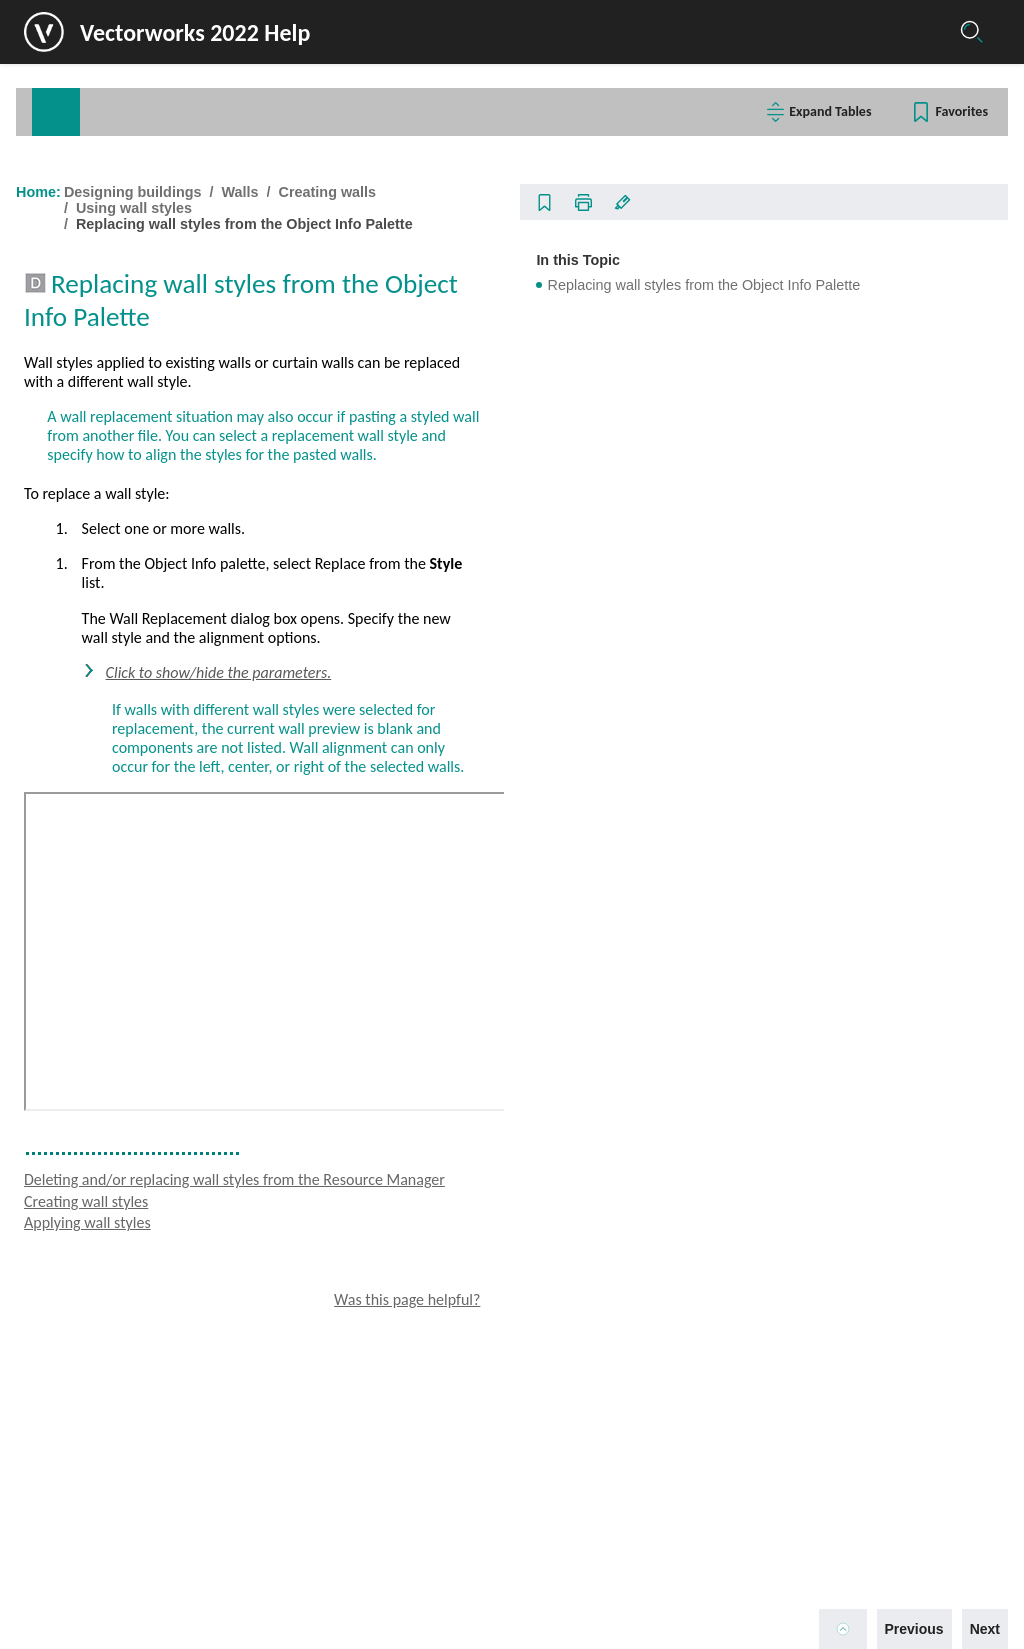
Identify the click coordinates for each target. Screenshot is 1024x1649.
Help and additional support (131, 1617)
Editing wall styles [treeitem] (136, 888)
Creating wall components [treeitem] (149, 651)
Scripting (72, 373)
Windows (83, 1270)
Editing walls (103, 1146)
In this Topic (794, 252)
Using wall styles (124, 831)
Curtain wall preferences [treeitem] (144, 741)
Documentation (92, 1585)
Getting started (91, 213)
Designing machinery (111, 1521)
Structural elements (114, 1363)
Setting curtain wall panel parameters (178, 801)
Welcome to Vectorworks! (125, 181)
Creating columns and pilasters (156, 1177)
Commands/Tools (193, 112)
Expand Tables (814, 111)
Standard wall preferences (149, 621)
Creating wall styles (454, 1406)
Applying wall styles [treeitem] (140, 916)
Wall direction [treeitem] (116, 591)
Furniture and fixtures (120, 1394)
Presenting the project (114, 1553)
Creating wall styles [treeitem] (140, 860)
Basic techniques (98, 277)
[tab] (82, 112)
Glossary (302, 112)
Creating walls (108, 530)
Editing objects (91, 341)
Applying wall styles (455, 1428)
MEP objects (94, 1425)
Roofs (74, 1239)
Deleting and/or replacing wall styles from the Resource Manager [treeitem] (203, 950)
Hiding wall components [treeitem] (143, 681)
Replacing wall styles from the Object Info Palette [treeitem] (203, 990)
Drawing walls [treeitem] (117, 561)
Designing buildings (106, 437)
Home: (406, 192)
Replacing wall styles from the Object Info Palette (612, 224)
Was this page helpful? (623, 1504)
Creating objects (96, 309)
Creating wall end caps (140, 711)
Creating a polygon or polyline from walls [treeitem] (188, 1085)
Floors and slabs (106, 468)
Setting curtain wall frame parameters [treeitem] (179, 771)
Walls (72, 499)
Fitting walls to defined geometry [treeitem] (166, 1025)
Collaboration (86, 245)
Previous (898, 1621)
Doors (74, 1301)
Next (969, 1621)
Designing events (99, 1489)
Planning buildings (102, 405)
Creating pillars (110, 1208)
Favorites (945, 111)
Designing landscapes (114, 1457)
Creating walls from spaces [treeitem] (152, 1055)
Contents (82, 112)
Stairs (73, 1332)
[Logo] (72, 32)
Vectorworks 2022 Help (212, 32)
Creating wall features (130, 1115)
